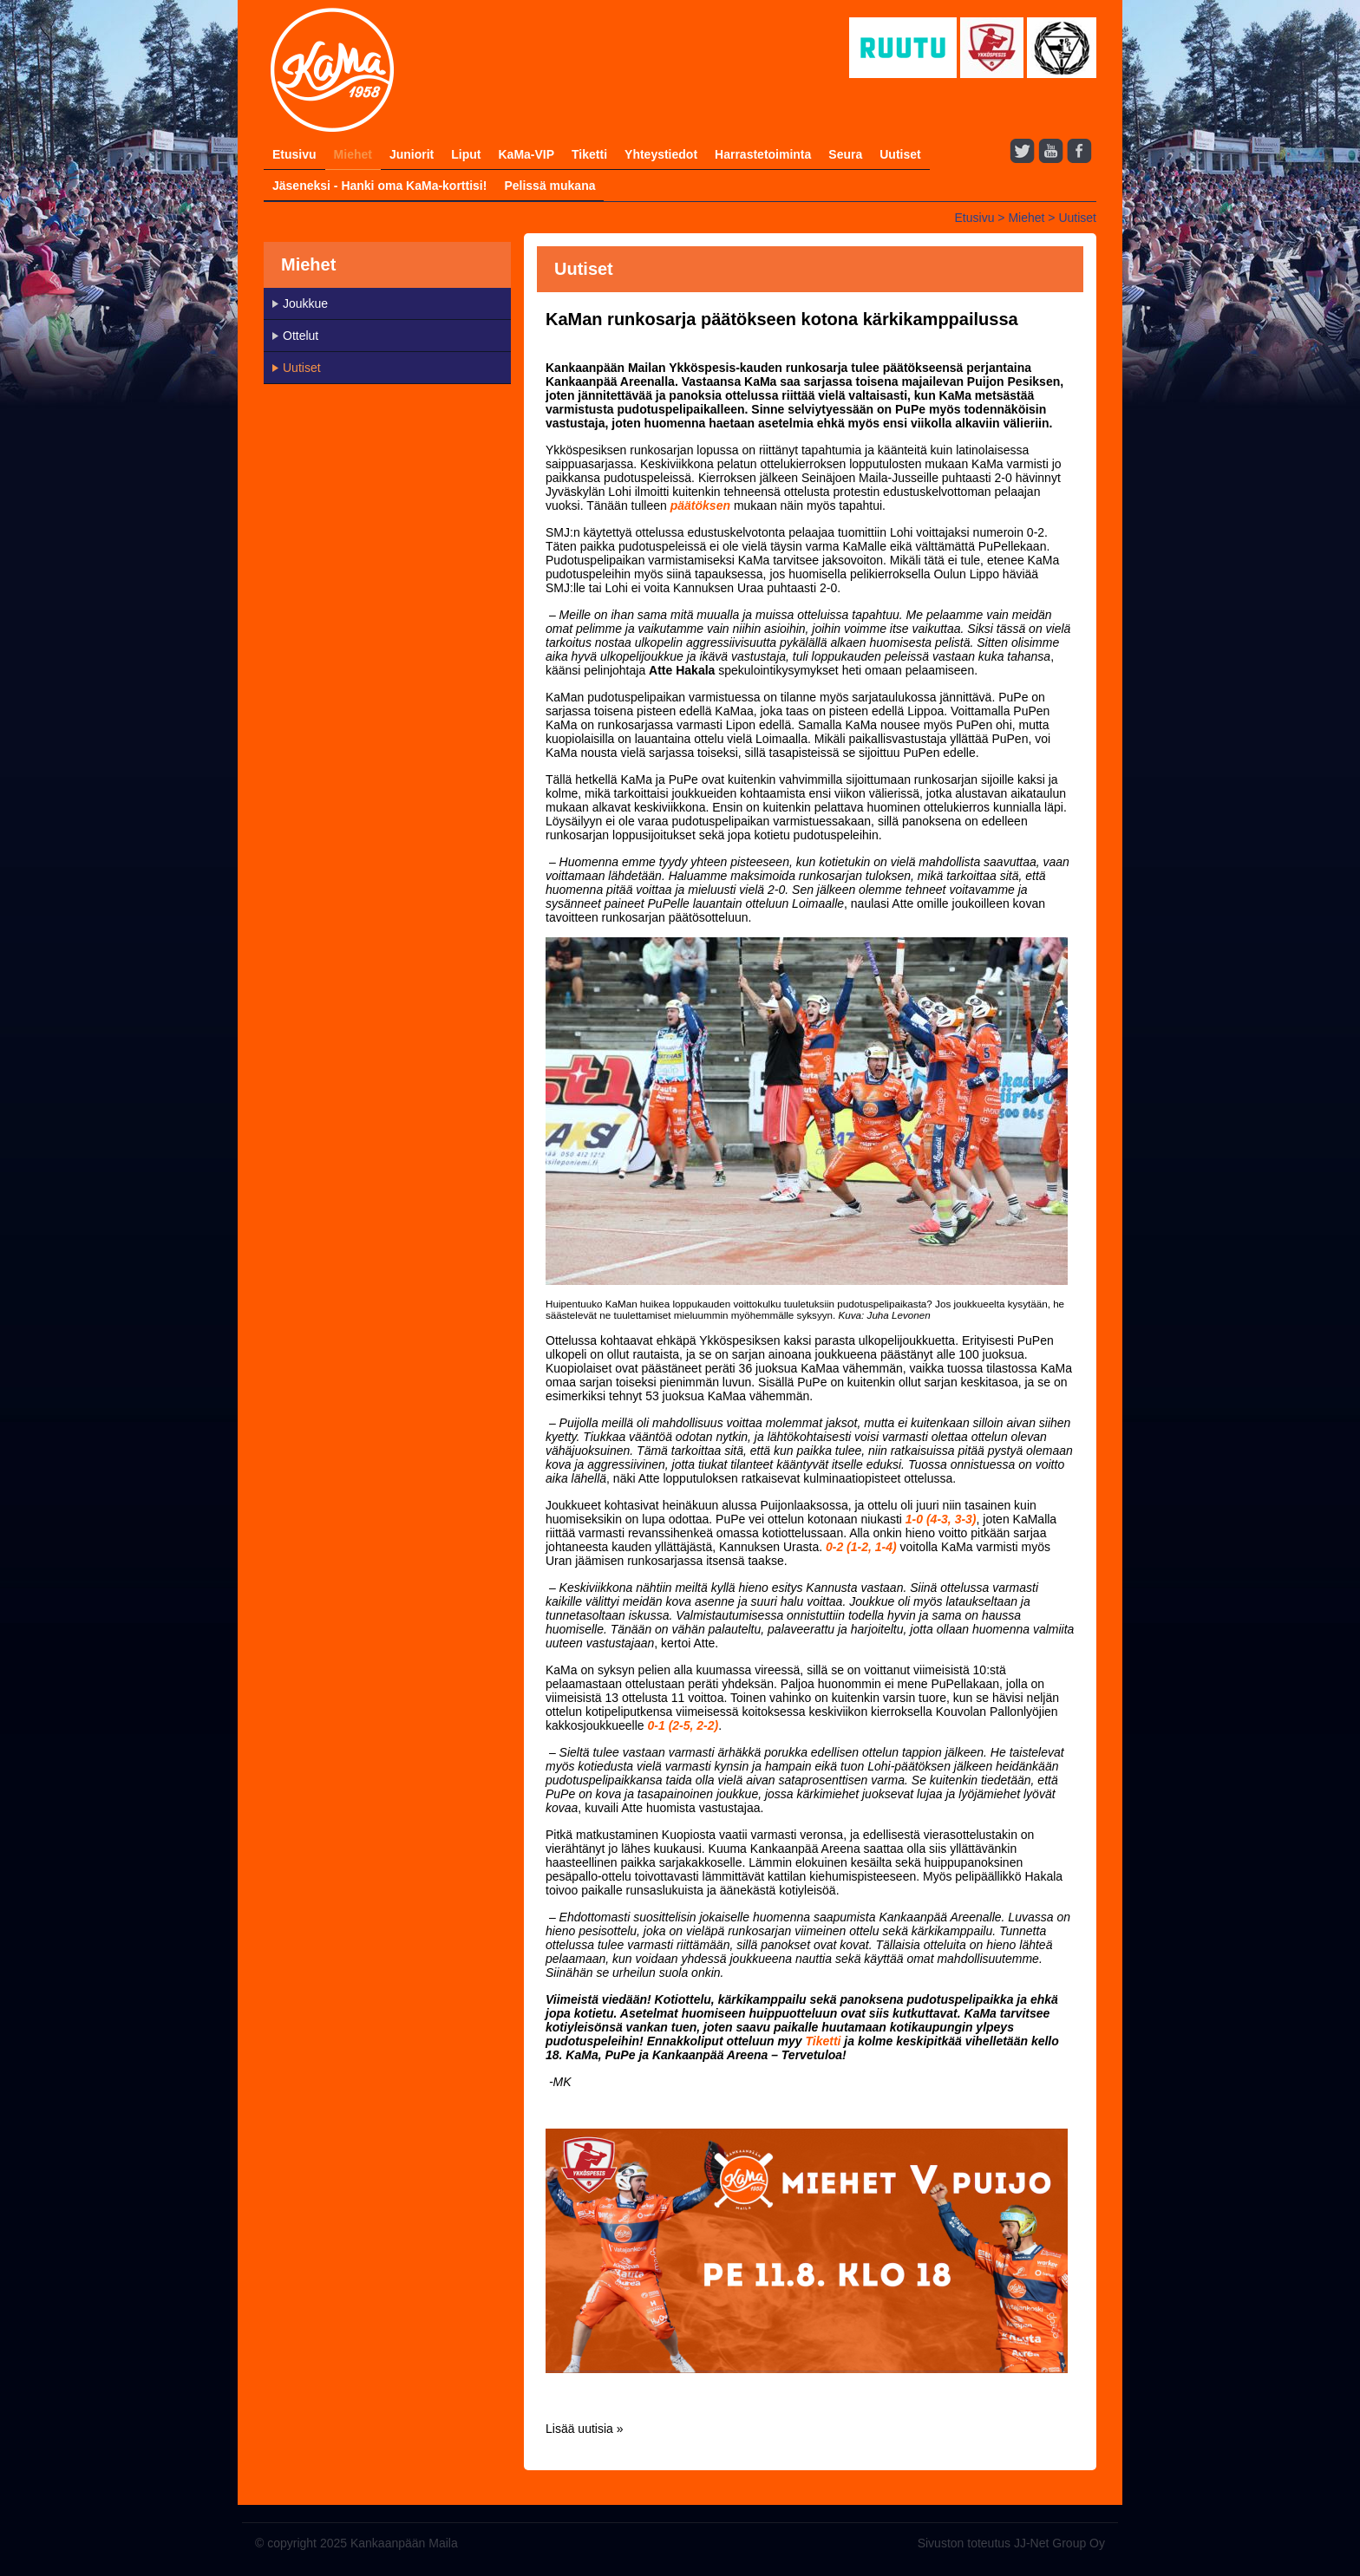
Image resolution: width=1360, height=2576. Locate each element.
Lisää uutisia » (585, 2429)
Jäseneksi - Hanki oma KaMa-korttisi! (379, 185)
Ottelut (300, 335)
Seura (845, 154)
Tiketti (589, 154)
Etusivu (294, 154)
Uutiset (899, 154)
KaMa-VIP (526, 154)
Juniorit (411, 154)
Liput (466, 154)
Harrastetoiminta (763, 154)
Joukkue (305, 303)
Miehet (353, 154)
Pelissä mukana (549, 185)
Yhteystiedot (660, 154)
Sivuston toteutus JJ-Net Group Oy (1011, 2543)
